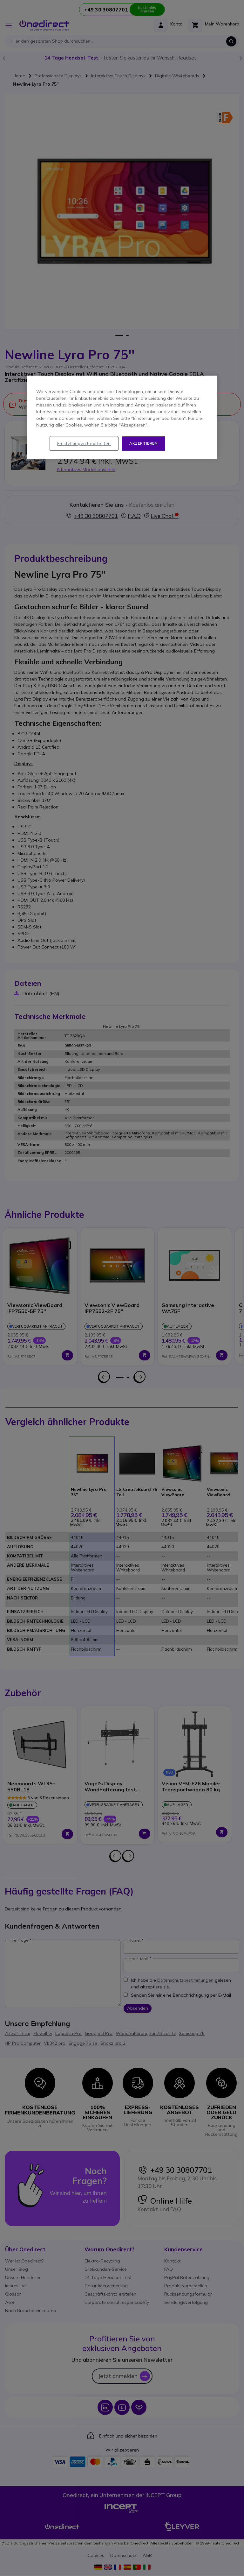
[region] (122, 417)
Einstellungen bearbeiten (84, 443)
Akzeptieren (143, 443)
